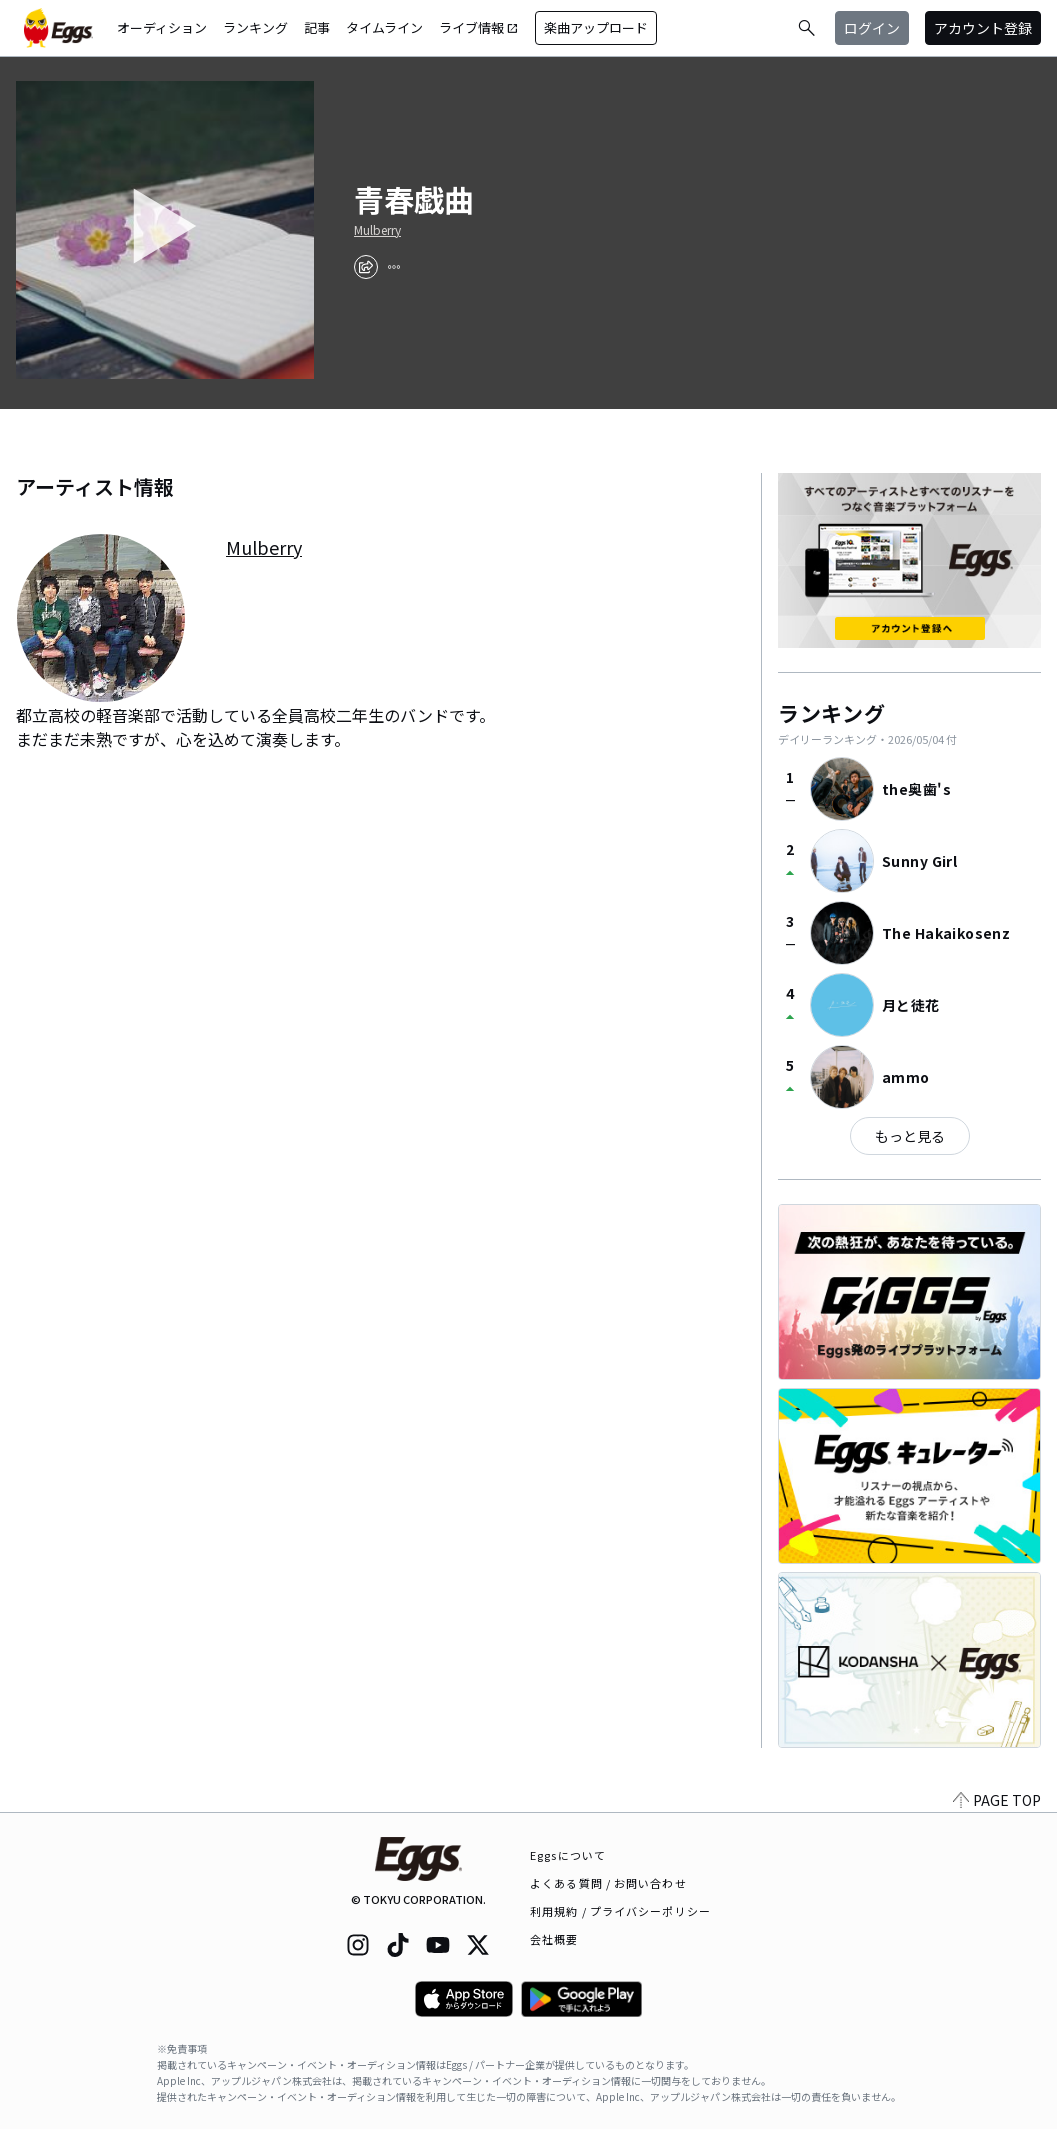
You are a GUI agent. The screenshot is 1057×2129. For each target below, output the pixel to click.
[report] (394, 267)
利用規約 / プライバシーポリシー (620, 1911)
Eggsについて (568, 1855)
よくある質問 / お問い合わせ (608, 1883)
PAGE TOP (997, 1800)
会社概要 (554, 1939)
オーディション (162, 27)
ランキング (255, 27)
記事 (317, 27)
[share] (366, 267)
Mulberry (377, 230)
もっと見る (910, 1136)
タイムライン (384, 27)
